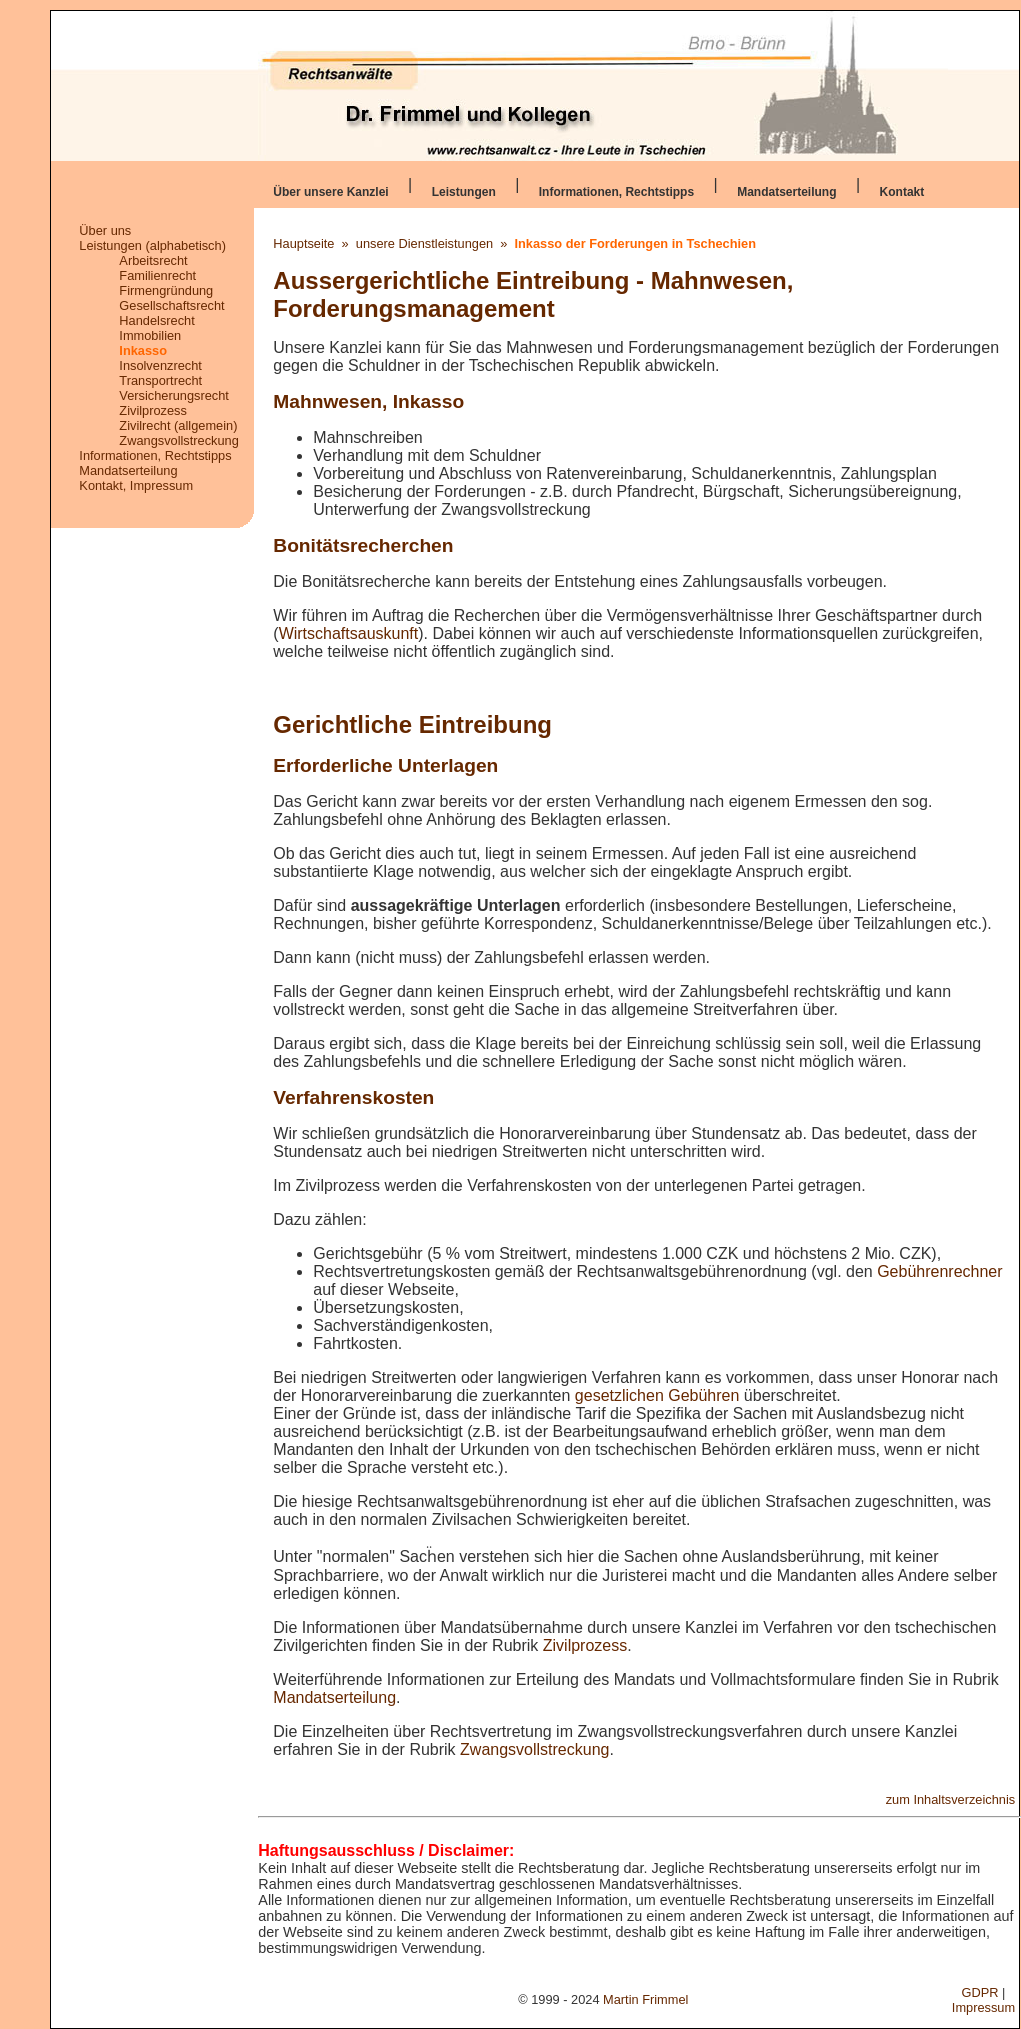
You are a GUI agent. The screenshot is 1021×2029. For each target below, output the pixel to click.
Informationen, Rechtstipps (616, 192)
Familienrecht (157, 275)
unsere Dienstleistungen (424, 243)
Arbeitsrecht (153, 260)
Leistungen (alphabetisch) (152, 245)
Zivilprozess (153, 410)
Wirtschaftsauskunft (349, 633)
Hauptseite (303, 243)
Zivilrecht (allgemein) (178, 425)
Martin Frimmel (645, 1999)
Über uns (105, 230)
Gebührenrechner (939, 1271)
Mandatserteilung (786, 192)
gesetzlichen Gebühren (657, 1395)
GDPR (980, 1992)
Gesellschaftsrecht (171, 305)
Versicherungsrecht (174, 395)
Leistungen (464, 192)
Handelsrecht (156, 320)
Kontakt (902, 192)
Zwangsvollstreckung (179, 440)
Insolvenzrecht (160, 365)
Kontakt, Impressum (136, 485)
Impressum (983, 2007)
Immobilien (150, 335)
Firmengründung (166, 290)
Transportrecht (160, 380)
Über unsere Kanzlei (330, 192)
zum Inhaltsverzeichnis (950, 1799)
